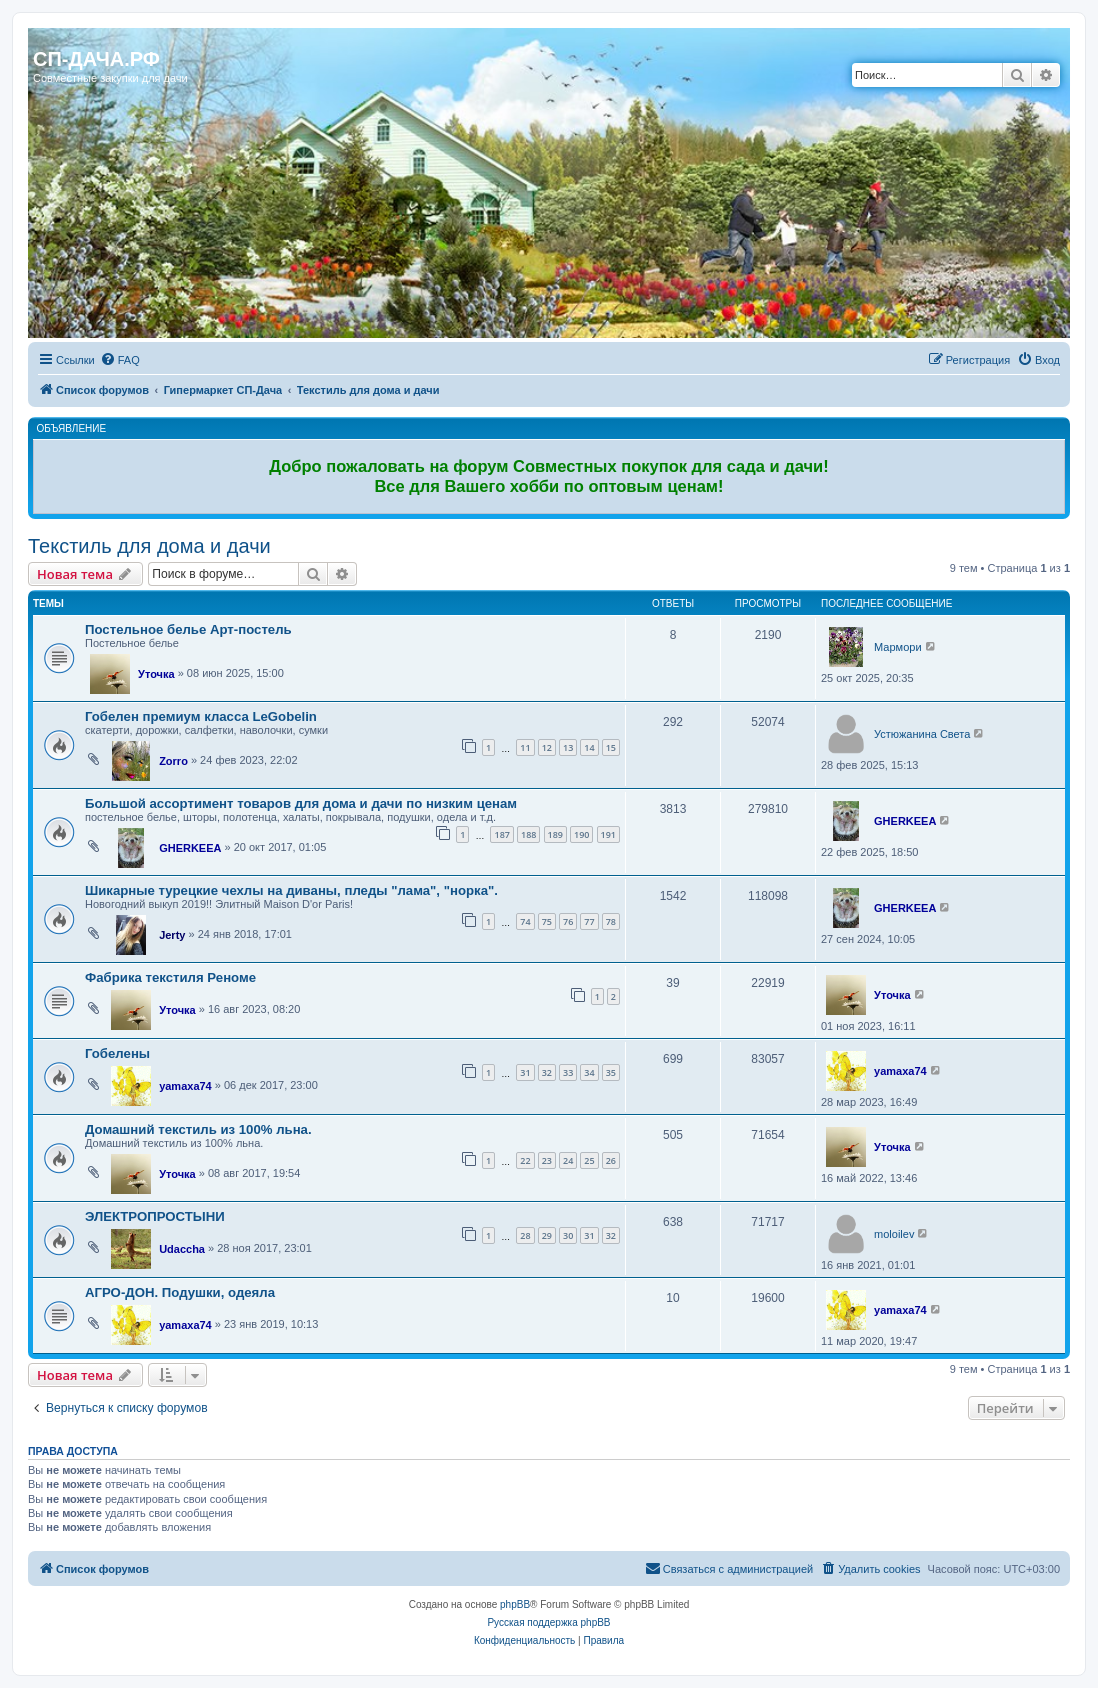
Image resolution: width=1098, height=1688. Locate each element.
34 (589, 1072)
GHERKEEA (190, 848)
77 (589, 921)
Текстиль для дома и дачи (149, 546)
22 (525, 1160)
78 (611, 921)
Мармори (897, 647)
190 (581, 834)
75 (547, 921)
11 (525, 747)
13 (568, 747)
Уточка (156, 674)
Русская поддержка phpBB (548, 1622)
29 (547, 1235)
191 (608, 834)
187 (501, 834)
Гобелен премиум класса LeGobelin (201, 716)
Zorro (173, 761)
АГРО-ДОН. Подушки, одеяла (180, 1292)
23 (547, 1160)
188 (528, 834)
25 (589, 1160)
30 (568, 1235)
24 (568, 1160)
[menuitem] (120, 360)
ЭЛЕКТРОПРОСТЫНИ (155, 1216)
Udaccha (182, 1249)
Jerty (172, 935)
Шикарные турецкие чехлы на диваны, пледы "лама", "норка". (291, 890)
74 (525, 921)
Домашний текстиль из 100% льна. (198, 1129)
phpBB (515, 1604)
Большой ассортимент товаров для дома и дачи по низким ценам (301, 803)
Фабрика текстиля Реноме (170, 977)
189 (555, 834)
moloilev (894, 1234)
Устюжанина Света (922, 734)
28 (525, 1235)
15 (611, 747)
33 (568, 1072)
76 (568, 921)
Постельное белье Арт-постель (188, 629)
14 (589, 747)
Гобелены (117, 1053)
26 (611, 1160)
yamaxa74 (185, 1086)
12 (547, 747)
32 (547, 1072)
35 (611, 1072)
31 (525, 1072)
